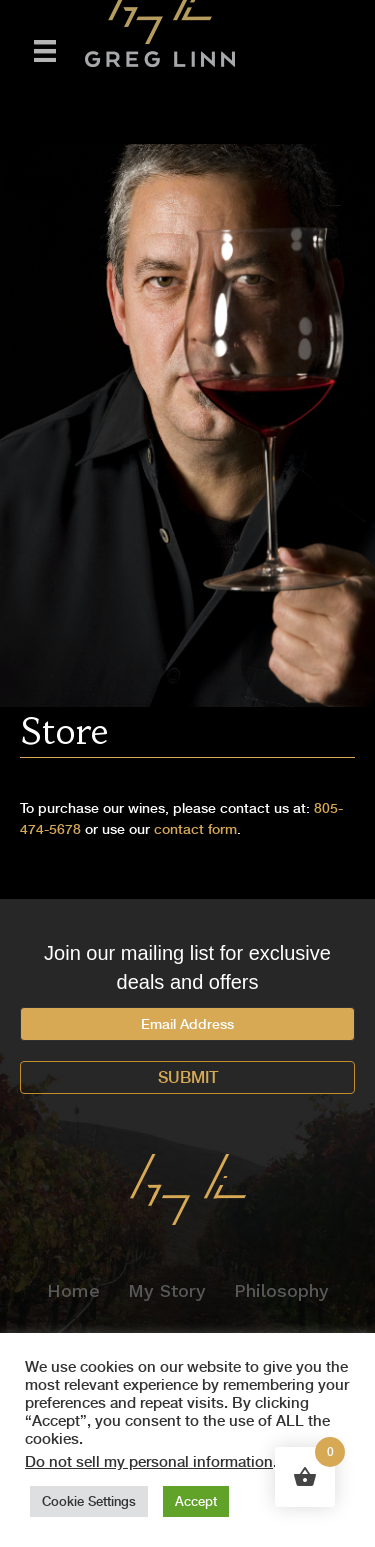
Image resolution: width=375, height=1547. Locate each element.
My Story (167, 1290)
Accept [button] (196, 1501)
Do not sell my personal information (149, 1462)
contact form (195, 829)
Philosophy (281, 1290)
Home (73, 1290)
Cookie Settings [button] (89, 1501)
